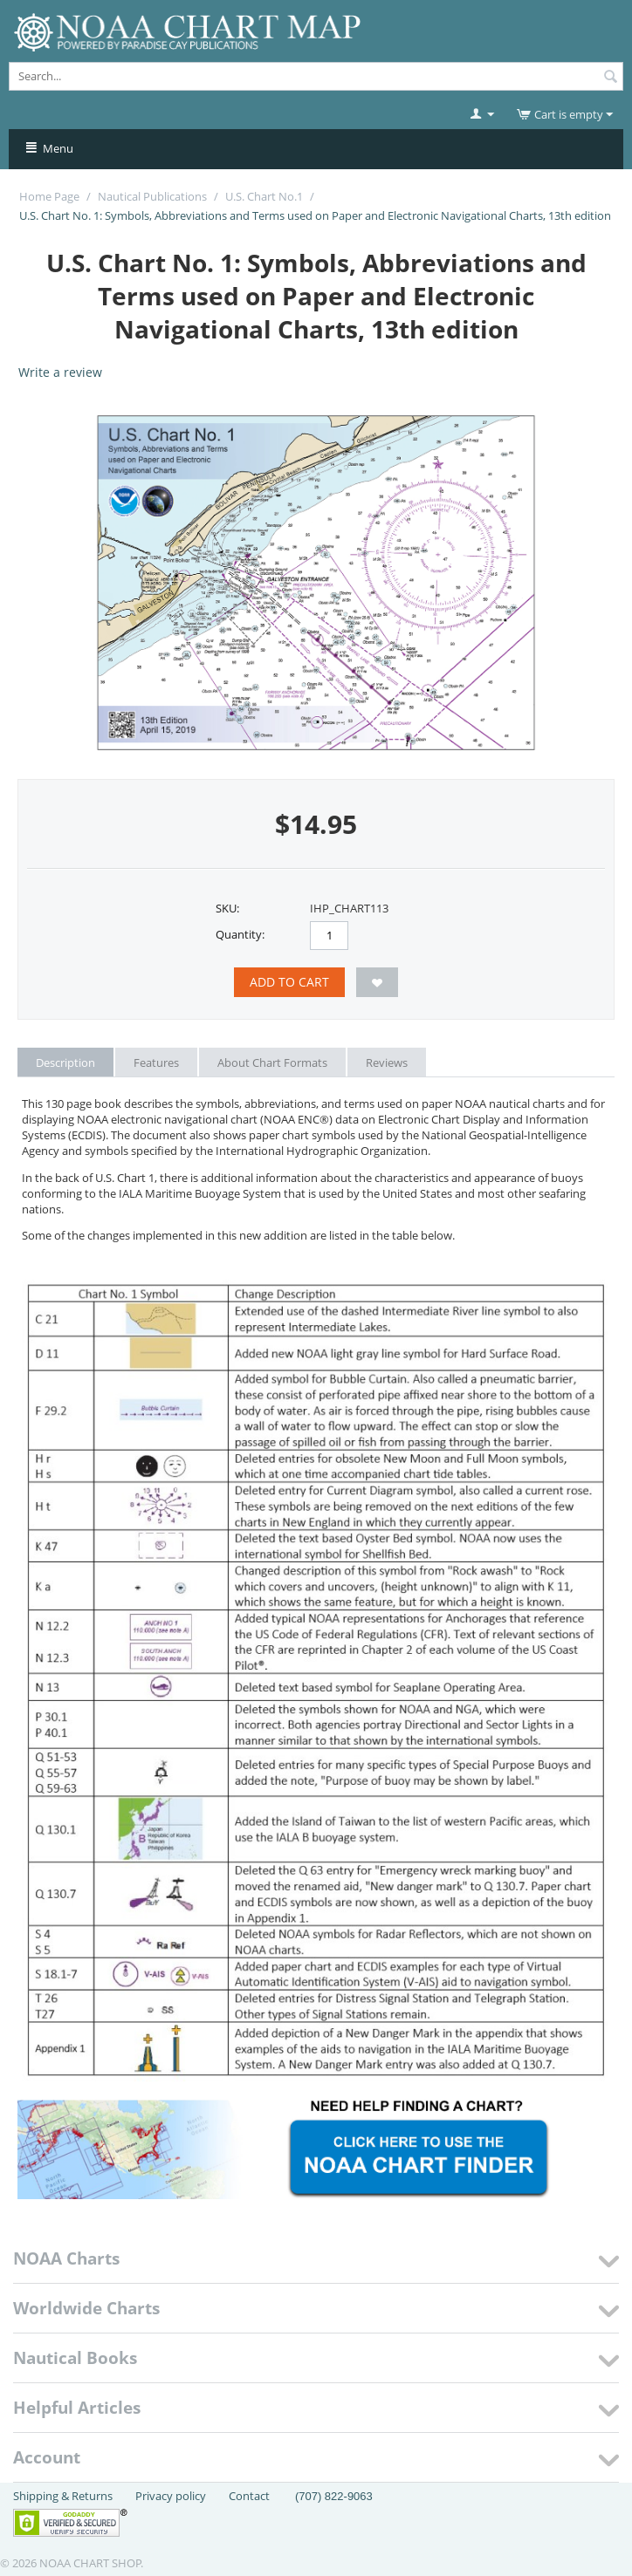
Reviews (387, 1062)
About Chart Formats (272, 1062)
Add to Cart (289, 982)
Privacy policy (170, 2496)
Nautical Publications (152, 196)
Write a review (60, 372)
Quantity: (240, 934)
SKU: (227, 908)
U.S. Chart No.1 (264, 196)
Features (156, 1062)
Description (65, 1062)
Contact (249, 2496)
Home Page (49, 196)
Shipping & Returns (63, 2496)
